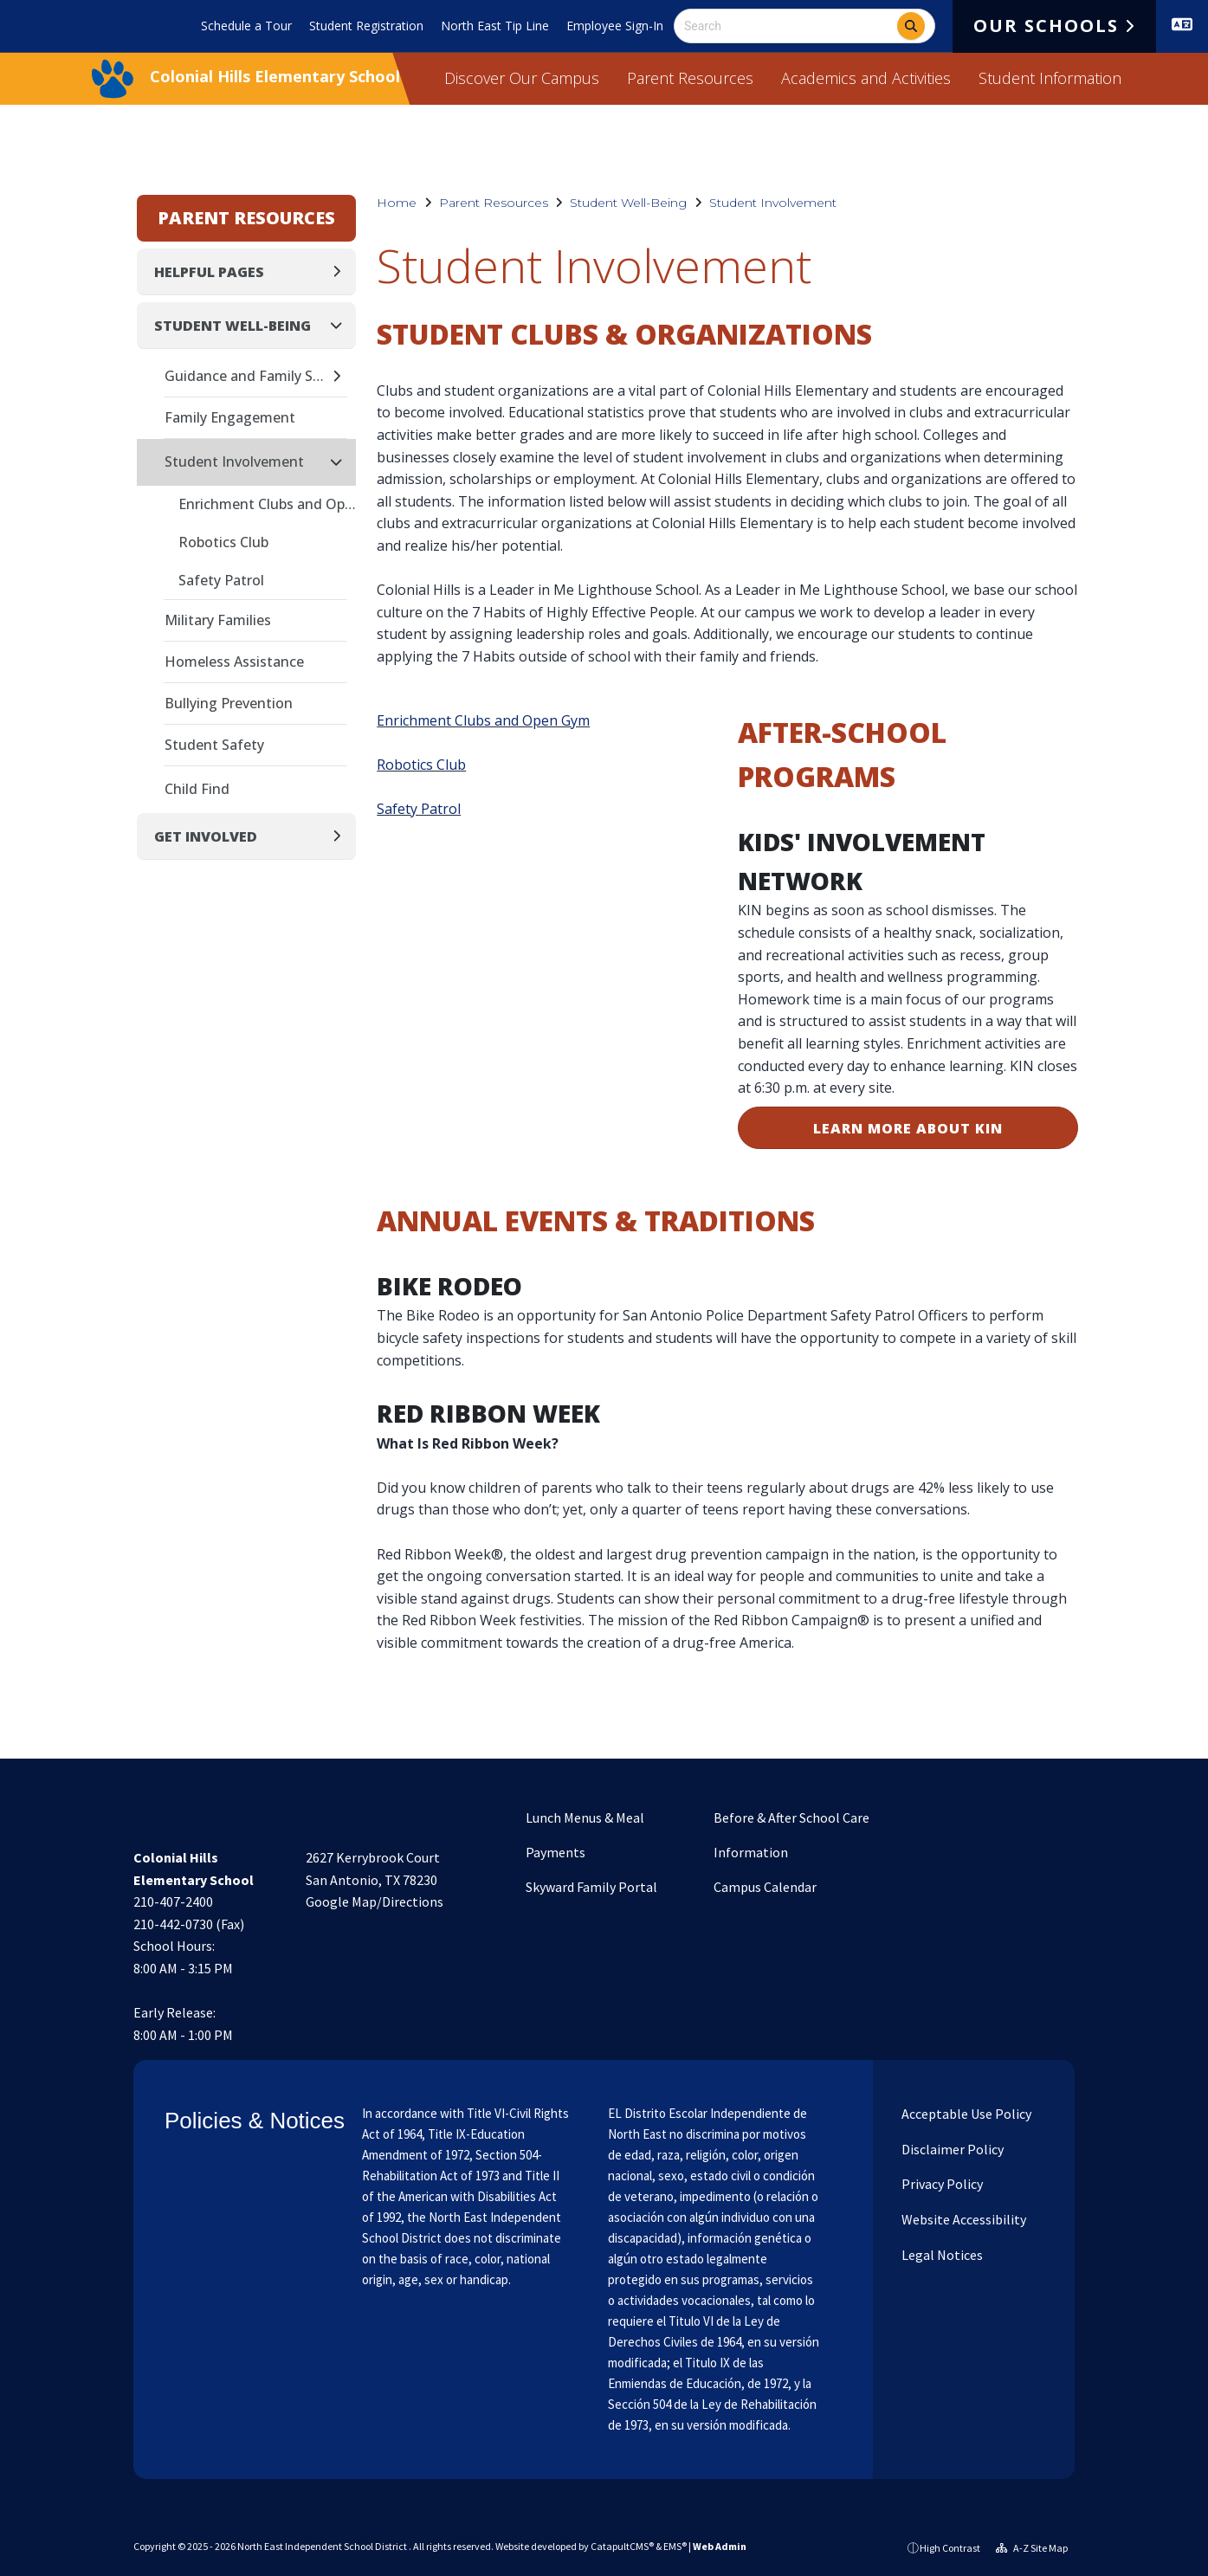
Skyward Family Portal (591, 1886)
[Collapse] (341, 325)
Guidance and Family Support (247, 375)
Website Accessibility (962, 2219)
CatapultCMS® (622, 2546)
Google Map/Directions (374, 1901)
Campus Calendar (765, 1886)
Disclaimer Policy (951, 2149)
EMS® (675, 2546)
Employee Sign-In (614, 25)
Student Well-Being (628, 202)
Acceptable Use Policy (965, 2113)
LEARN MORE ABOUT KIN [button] (908, 1128)
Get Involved (205, 836)
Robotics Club (421, 764)
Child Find (197, 788)
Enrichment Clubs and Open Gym (483, 720)
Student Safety (214, 744)
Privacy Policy (941, 2183)
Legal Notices (941, 2254)
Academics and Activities (866, 78)
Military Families (218, 619)
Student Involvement (773, 202)
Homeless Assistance (234, 661)
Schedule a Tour (246, 25)
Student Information (1050, 78)
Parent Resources (690, 78)
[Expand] (341, 271)
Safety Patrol (419, 808)
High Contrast (950, 2547)
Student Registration (366, 25)
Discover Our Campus (521, 78)
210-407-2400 (173, 1901)
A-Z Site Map (1032, 2547)
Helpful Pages (209, 271)
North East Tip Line (495, 25)
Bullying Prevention (229, 703)
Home (397, 202)
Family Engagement (230, 417)
